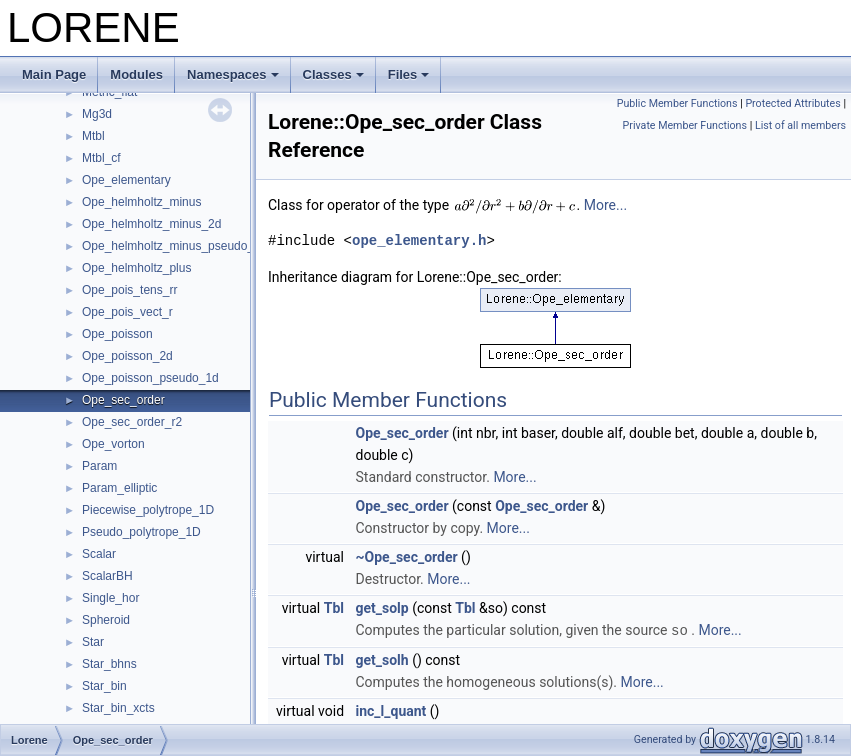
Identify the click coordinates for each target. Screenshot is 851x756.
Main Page (54, 74)
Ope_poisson (117, 334)
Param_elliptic (119, 488)
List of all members (800, 125)
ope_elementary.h (419, 240)
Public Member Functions (677, 103)
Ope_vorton (113, 444)
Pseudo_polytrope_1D (141, 532)
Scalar (99, 554)
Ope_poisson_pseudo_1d (150, 378)
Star (93, 642)
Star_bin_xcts (118, 708)
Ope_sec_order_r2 (132, 422)
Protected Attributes (792, 103)
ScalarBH (107, 576)
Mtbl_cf (101, 158)
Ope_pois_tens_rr (129, 290)
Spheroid (106, 620)
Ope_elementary (126, 180)
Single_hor (110, 598)
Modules (136, 74)
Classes (333, 74)
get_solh (382, 659)
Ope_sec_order (123, 400)
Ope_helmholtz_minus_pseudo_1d (174, 246)
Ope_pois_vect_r (127, 312)
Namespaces (233, 74)
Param (99, 466)
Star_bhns (109, 664)
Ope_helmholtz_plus (136, 268)
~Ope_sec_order (407, 557)
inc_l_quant (391, 710)
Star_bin (104, 686)
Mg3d (97, 114)
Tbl (334, 608)
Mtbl (93, 136)
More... (605, 205)
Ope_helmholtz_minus (141, 202)
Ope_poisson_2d (127, 356)
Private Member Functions (685, 125)
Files (409, 74)
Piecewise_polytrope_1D (148, 510)
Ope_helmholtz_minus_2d (151, 224)
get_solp (382, 608)
